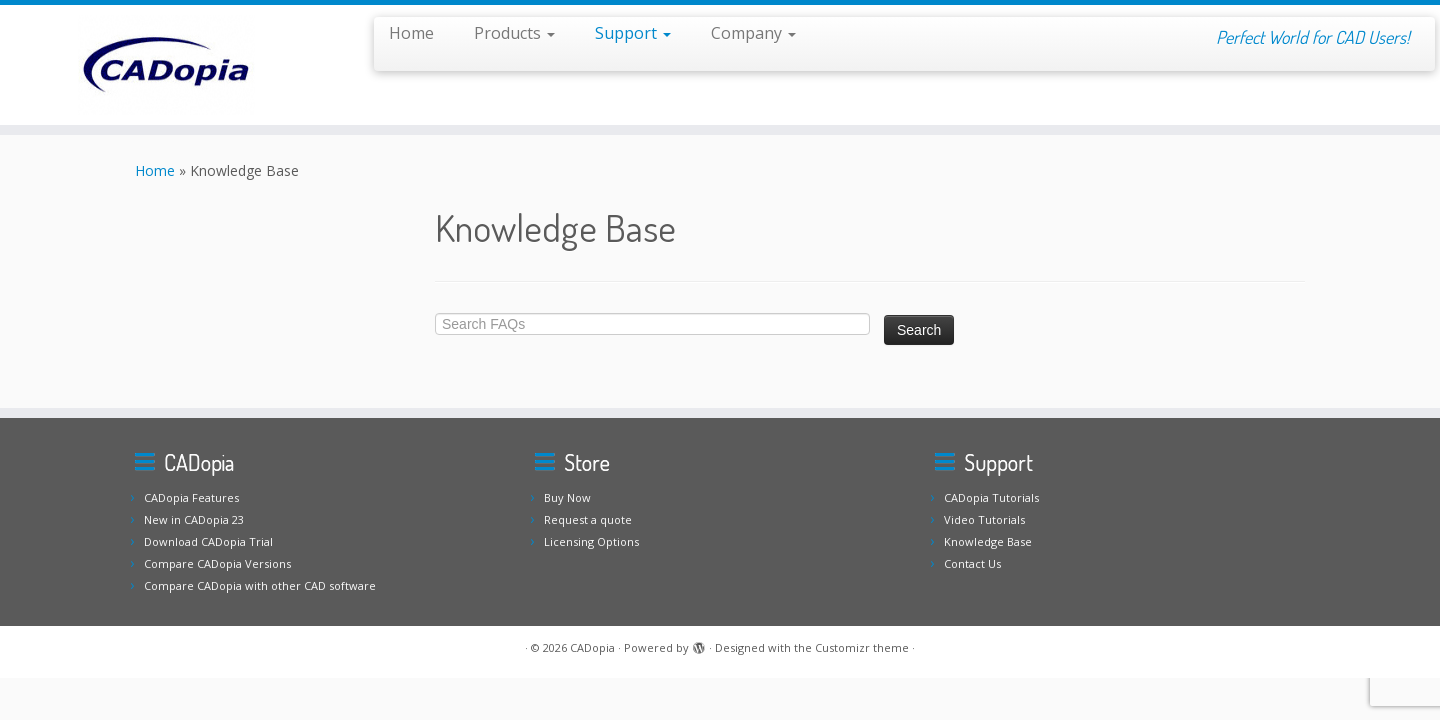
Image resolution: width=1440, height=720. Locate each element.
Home (411, 33)
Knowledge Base (988, 541)
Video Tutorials (984, 519)
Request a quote (588, 519)
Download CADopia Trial (208, 541)
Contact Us (972, 563)
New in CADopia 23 (194, 519)
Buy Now (567, 497)
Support (633, 33)
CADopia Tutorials (991, 497)
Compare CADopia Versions (217, 563)
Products (514, 33)
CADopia (592, 647)
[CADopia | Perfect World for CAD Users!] (166, 65)
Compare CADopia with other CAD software (260, 585)
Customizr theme (862, 647)
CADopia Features (191, 497)
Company (753, 33)
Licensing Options (591, 541)
